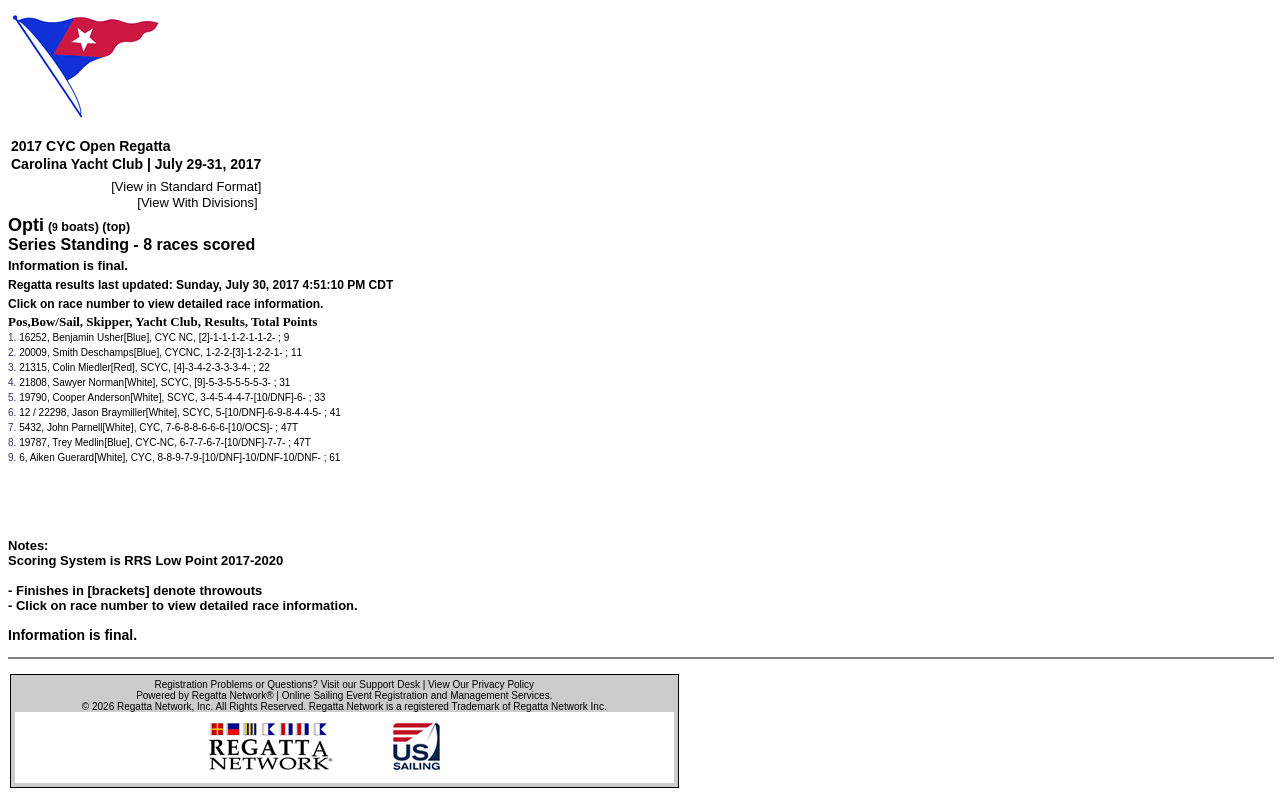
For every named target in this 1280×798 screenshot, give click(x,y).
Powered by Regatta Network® (204, 695)
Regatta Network (154, 706)
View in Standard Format (186, 186)
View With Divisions (197, 202)
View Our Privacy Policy (481, 684)
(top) (116, 227)
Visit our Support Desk (370, 684)
